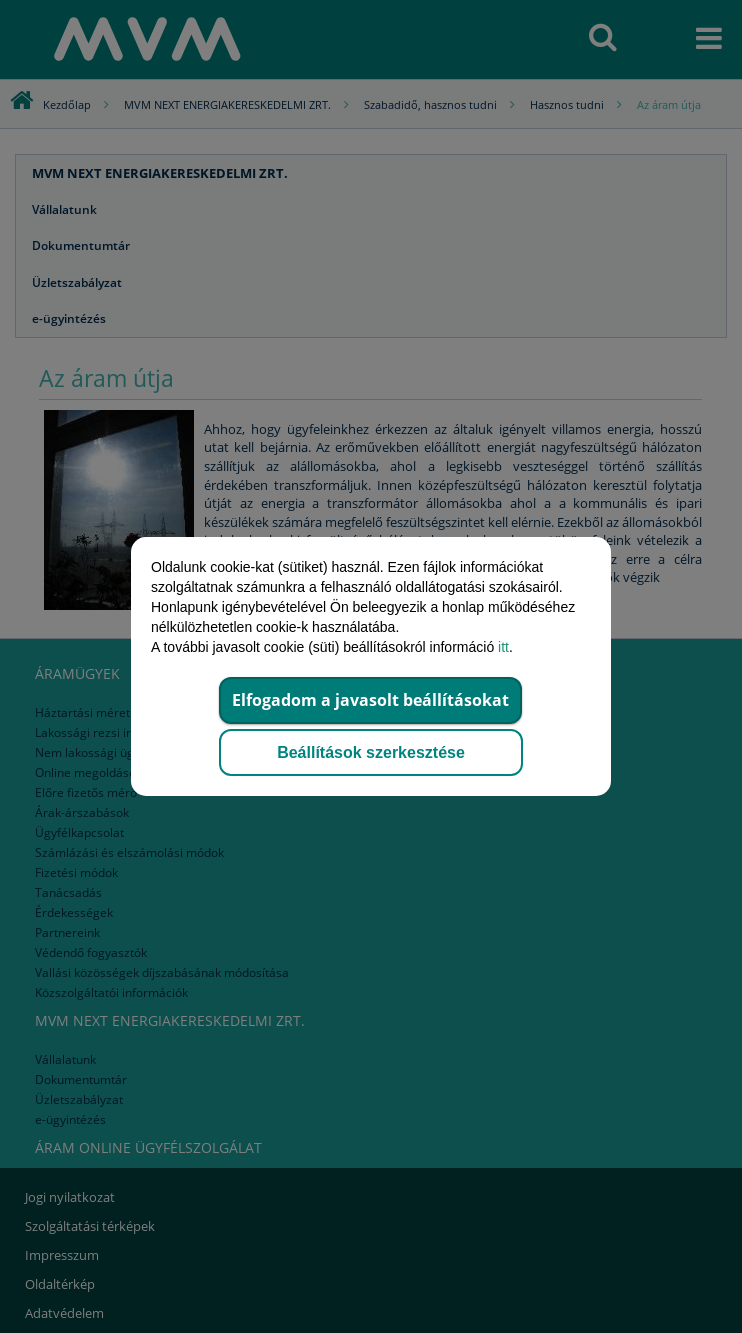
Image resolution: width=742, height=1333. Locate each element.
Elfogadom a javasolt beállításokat (370, 700)
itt (503, 647)
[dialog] (371, 666)
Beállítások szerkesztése (371, 752)
